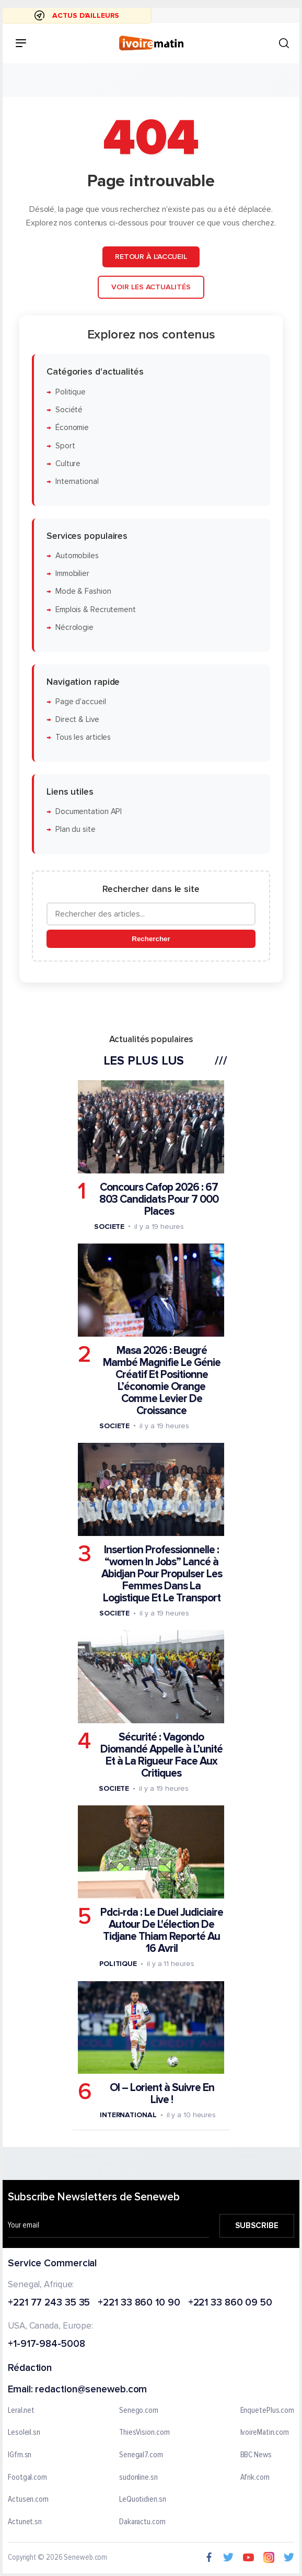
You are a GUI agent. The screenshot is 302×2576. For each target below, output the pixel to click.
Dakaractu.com (142, 2522)
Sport (65, 445)
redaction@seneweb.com (91, 2390)
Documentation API (88, 812)
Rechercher (151, 939)
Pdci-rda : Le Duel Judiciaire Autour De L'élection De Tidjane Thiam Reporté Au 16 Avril (161, 1930)
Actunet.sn (25, 2522)
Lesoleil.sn (24, 2433)
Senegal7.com (141, 2455)
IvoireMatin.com (264, 2433)
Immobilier (72, 574)
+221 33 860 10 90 (139, 2303)
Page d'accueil (80, 701)
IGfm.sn (19, 2455)
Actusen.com (28, 2500)
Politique (70, 392)
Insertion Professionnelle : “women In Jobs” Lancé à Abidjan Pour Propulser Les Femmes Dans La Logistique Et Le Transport (161, 1573)
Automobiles (77, 555)
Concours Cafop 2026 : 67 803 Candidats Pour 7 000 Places (158, 1199)
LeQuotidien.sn (142, 2500)
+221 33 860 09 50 (230, 2303)
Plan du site (75, 829)
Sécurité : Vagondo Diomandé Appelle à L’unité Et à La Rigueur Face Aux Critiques (161, 1755)
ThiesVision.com (144, 2433)
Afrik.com (255, 2477)
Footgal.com (27, 2477)
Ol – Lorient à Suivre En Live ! (162, 2094)
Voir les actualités (150, 287)
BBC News (256, 2455)
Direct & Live (77, 720)
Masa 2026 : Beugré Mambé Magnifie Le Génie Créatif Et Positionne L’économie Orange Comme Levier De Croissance (161, 1380)
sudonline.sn (138, 2477)
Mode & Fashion (83, 591)
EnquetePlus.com (267, 2410)
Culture (67, 463)
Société (69, 409)
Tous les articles (83, 737)
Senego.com (138, 2410)
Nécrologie (74, 627)
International (77, 482)
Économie (72, 428)
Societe (109, 1226)
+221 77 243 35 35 (49, 2303)
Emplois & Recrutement (95, 609)
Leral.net (21, 2410)
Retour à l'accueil (151, 256)
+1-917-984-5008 (46, 2344)
